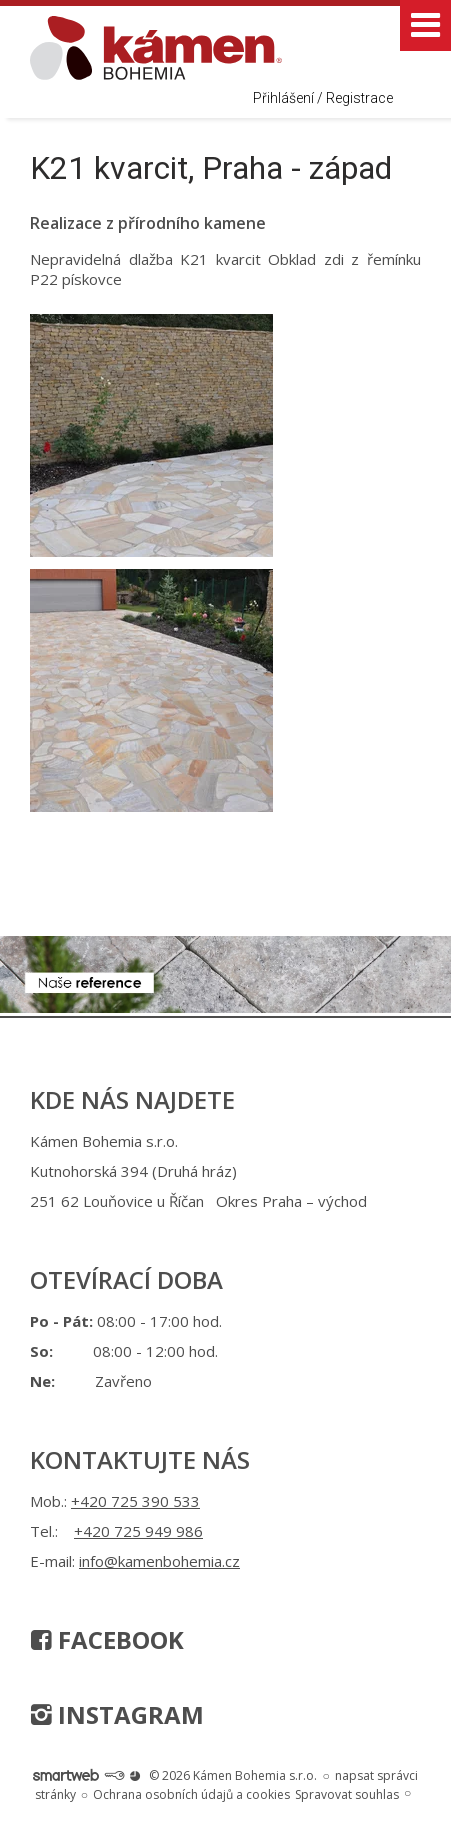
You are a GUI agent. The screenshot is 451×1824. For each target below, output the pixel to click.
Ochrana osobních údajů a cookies (191, 1794)
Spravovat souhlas (347, 1794)
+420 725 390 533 (135, 1501)
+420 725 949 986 (138, 1531)
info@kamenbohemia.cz (159, 1561)
